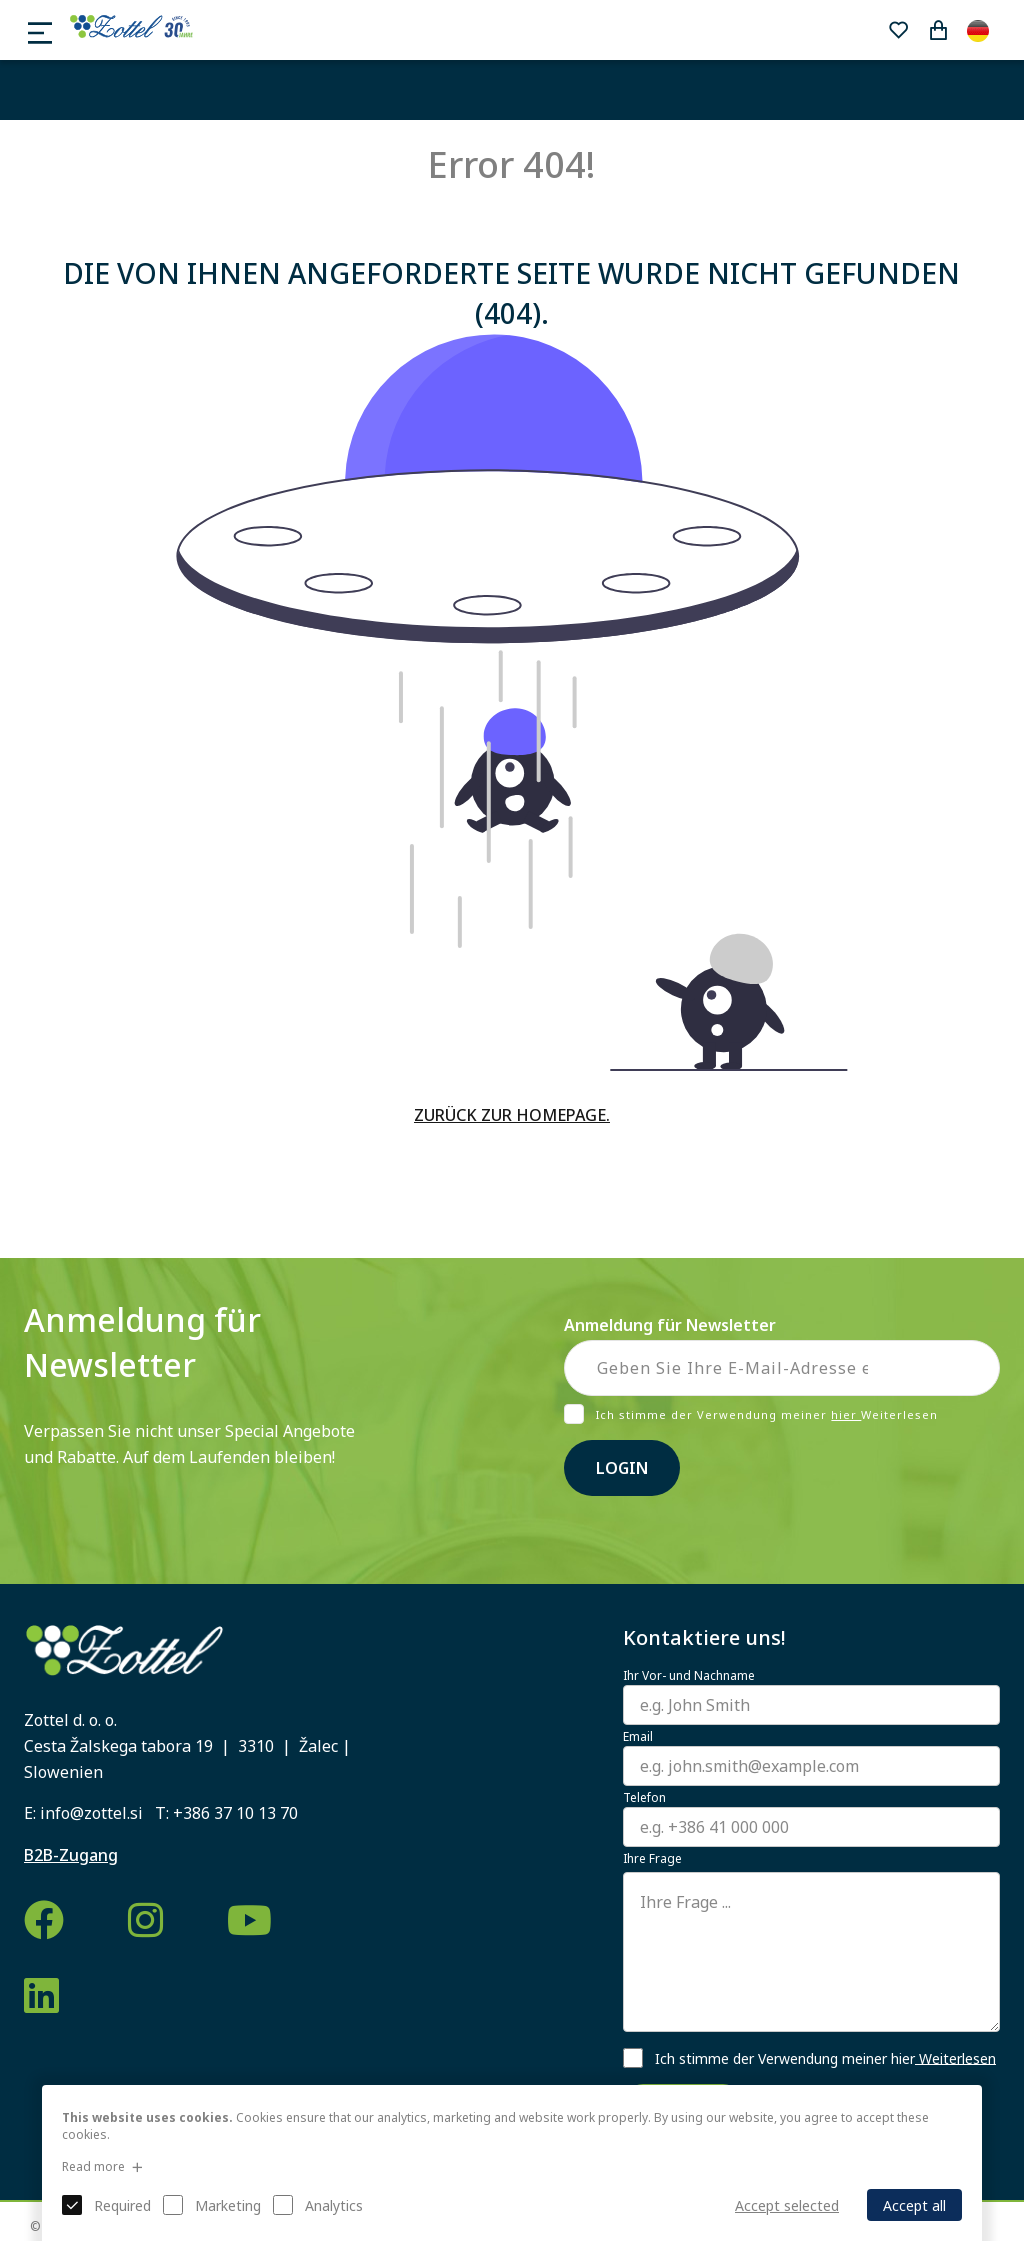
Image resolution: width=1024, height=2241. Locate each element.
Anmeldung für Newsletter (670, 1325)
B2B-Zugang (71, 1855)
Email (638, 1737)
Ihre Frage (652, 1859)
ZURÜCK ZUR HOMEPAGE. (512, 1115)
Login (622, 1468)
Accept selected (787, 2205)
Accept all (914, 2205)
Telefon (644, 1798)
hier (846, 1414)
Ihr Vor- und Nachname (689, 1676)
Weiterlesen (955, 2057)
